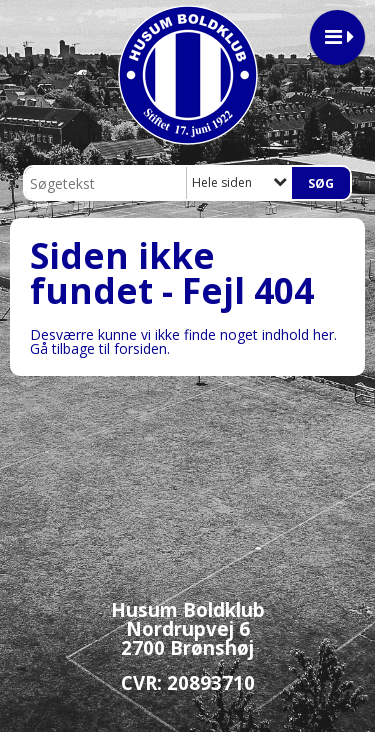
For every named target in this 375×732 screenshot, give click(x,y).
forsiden (140, 348)
